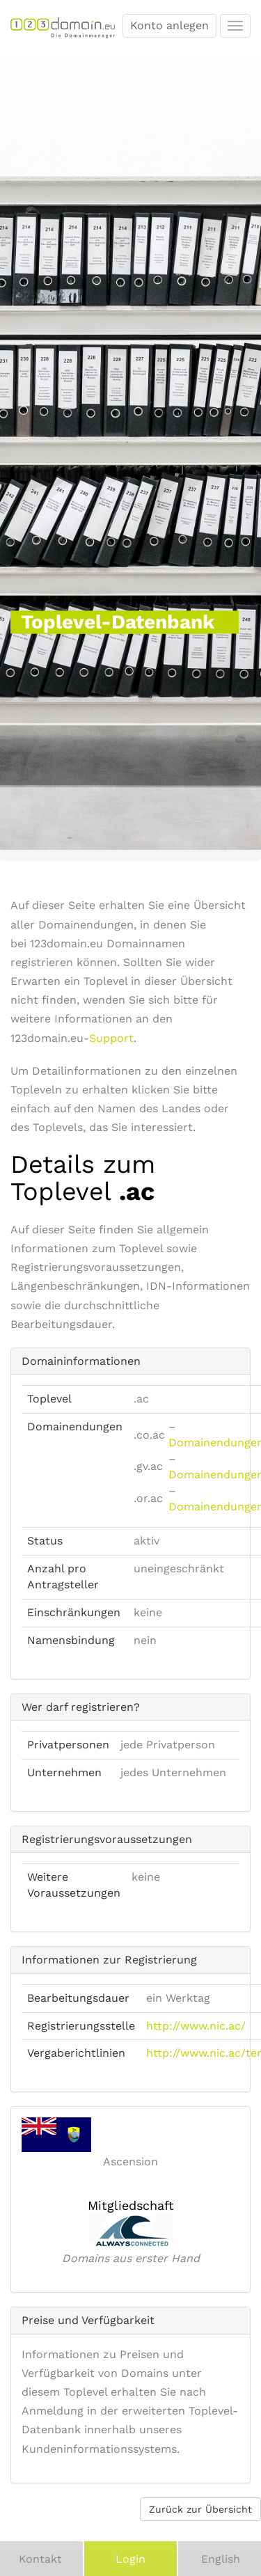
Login (130, 2559)
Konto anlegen (169, 25)
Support (111, 1038)
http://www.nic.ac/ (196, 2025)
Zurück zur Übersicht (200, 2509)
